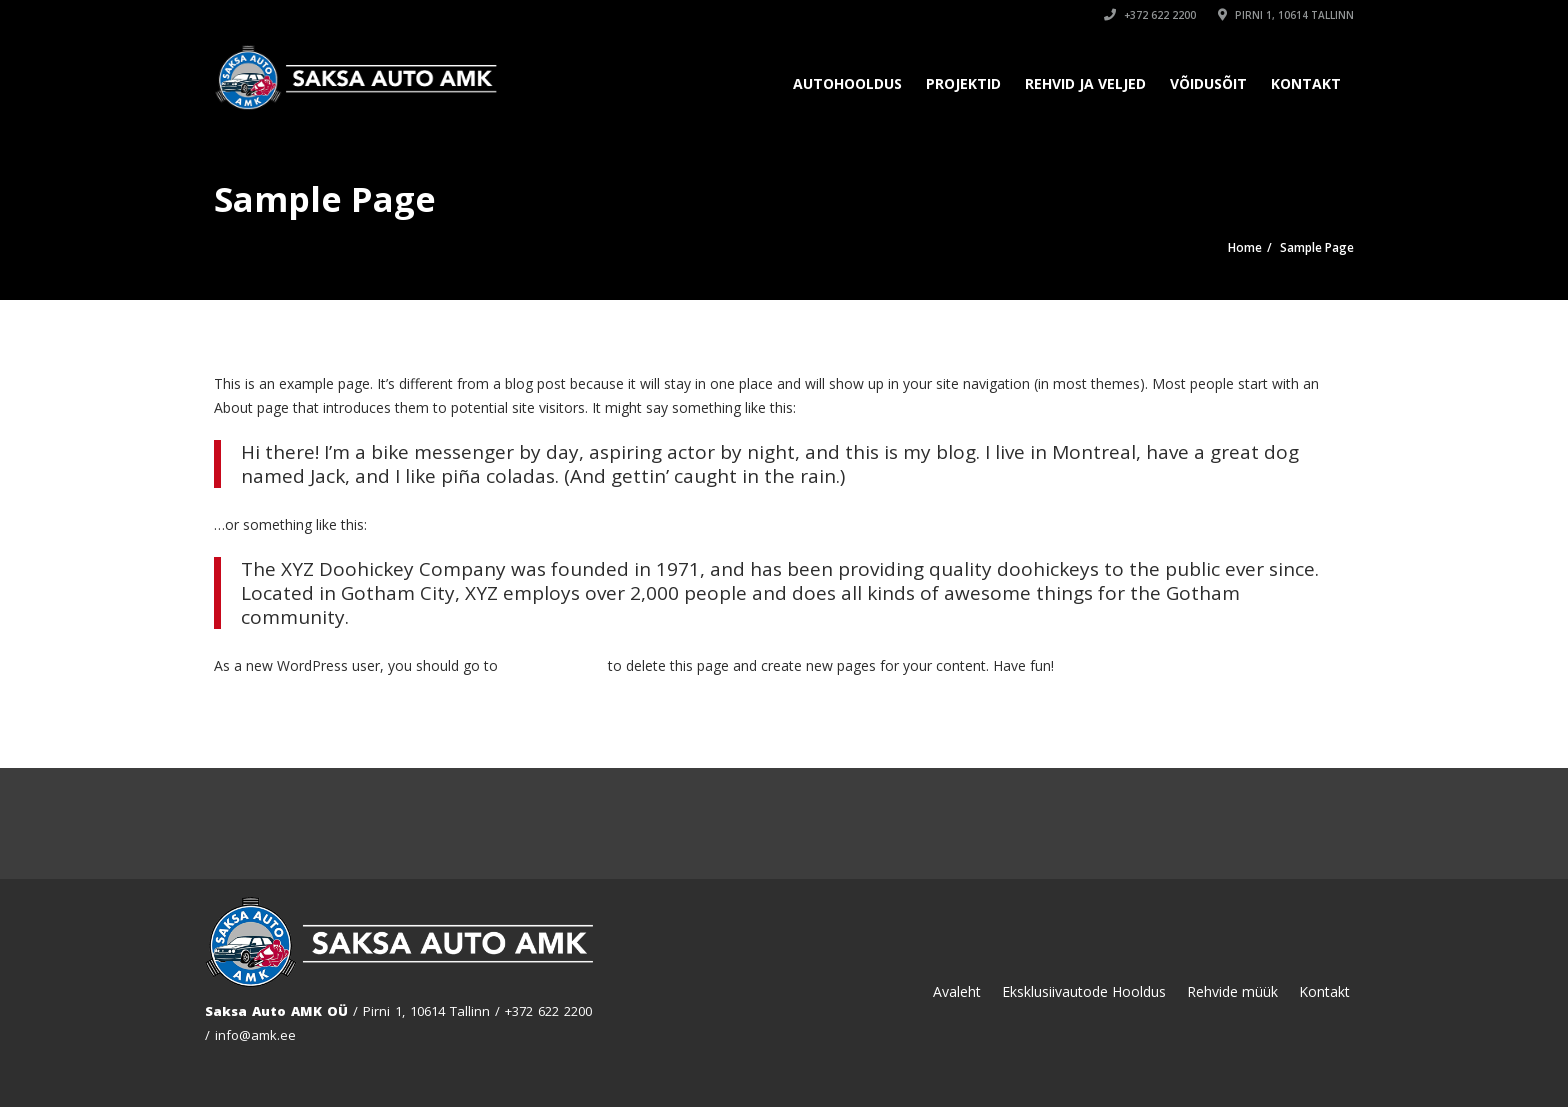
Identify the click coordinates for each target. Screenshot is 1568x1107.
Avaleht (957, 991)
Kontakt (1306, 83)
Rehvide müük (1232, 991)
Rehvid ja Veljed (1085, 83)
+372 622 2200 (1150, 15)
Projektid (963, 83)
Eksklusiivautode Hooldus (1084, 991)
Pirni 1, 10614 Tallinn (1286, 15)
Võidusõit (1208, 83)
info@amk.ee (255, 1035)
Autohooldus (847, 83)
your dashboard (553, 665)
